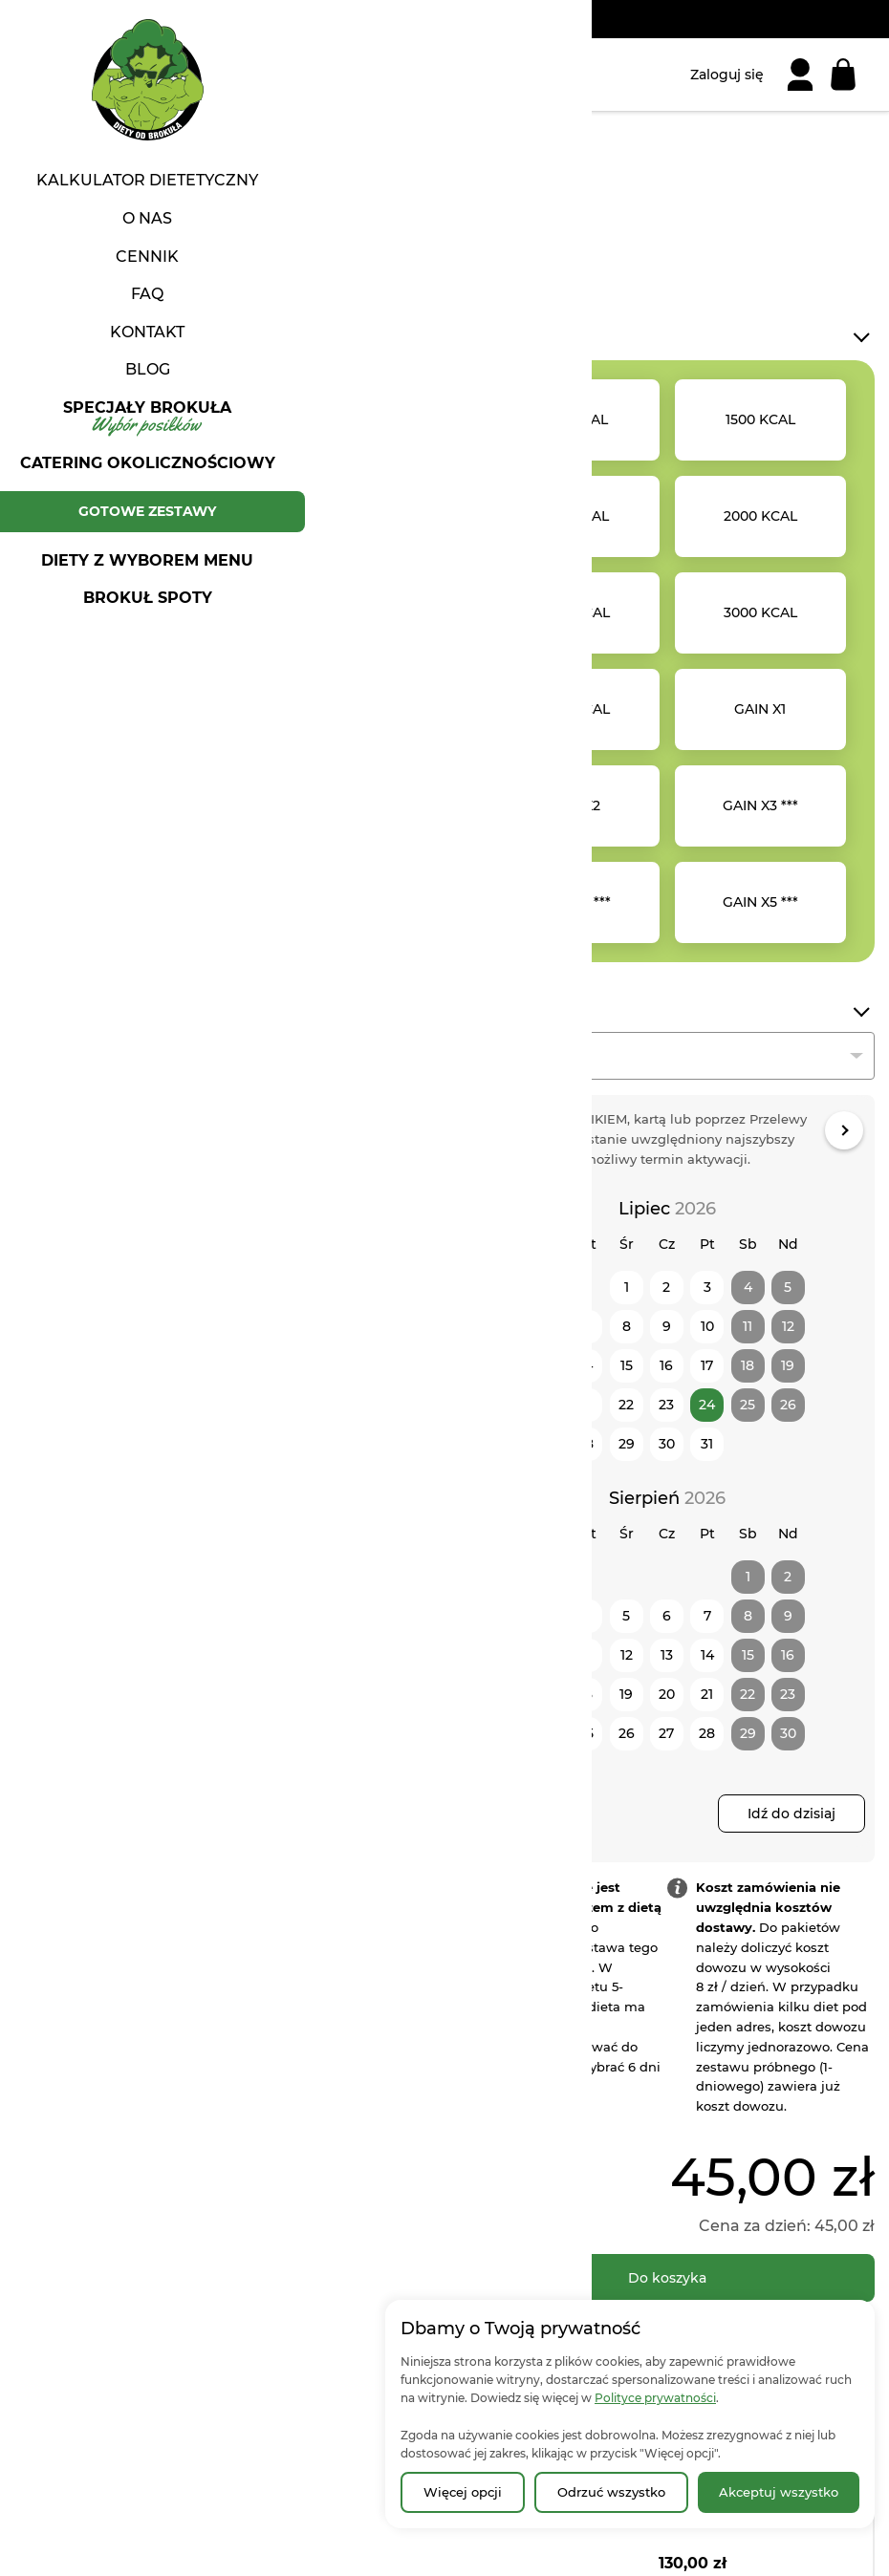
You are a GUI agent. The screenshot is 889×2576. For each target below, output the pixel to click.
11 (586, 1655)
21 (585, 1404)
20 (545, 1404)
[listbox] (667, 661)
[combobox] (667, 1056)
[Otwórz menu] (33, 74)
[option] (574, 420)
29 (626, 1443)
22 (626, 1404)
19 (626, 1694)
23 (666, 1404)
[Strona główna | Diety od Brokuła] (81, 74)
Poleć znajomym (301, 1047)
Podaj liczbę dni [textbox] (530, 1056)
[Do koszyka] (667, 2278)
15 (626, 1365)
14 (586, 1365)
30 (667, 1443)
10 (707, 1326)
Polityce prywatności (655, 2398)
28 (585, 1443)
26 (626, 1733)
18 (586, 1694)
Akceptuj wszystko (778, 2492)
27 (545, 1443)
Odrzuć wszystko (611, 2492)
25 (586, 1733)
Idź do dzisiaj (791, 1813)
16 (666, 1365)
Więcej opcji (462, 2492)
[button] (105, 858)
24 (707, 1404)
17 (707, 1365)
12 (626, 1655)
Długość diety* (522, 1010)
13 (545, 1365)
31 (707, 1443)
